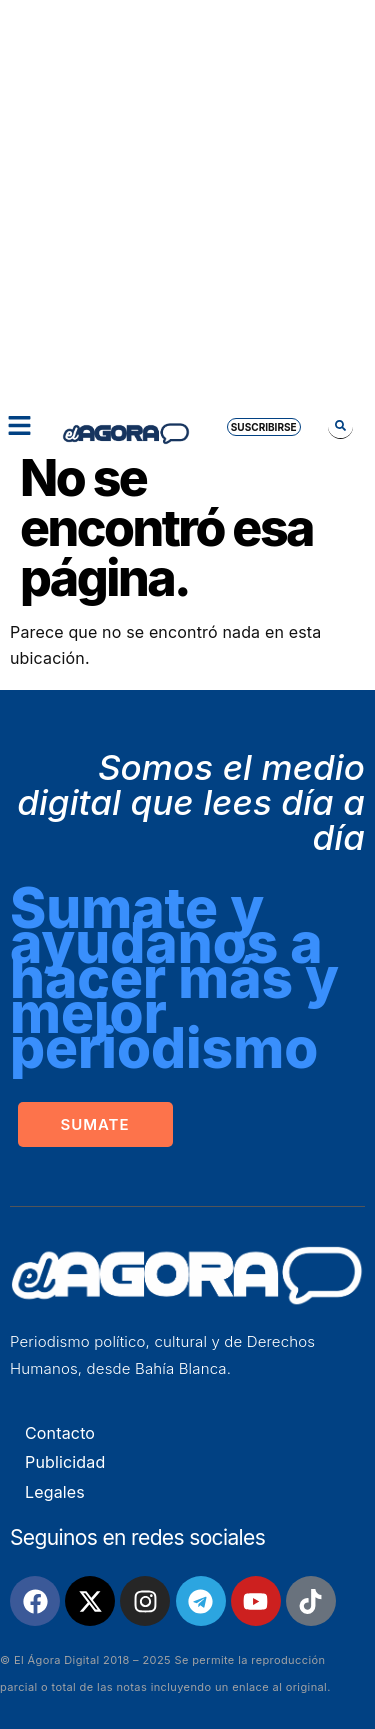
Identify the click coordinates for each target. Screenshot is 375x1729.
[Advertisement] (187, 197)
